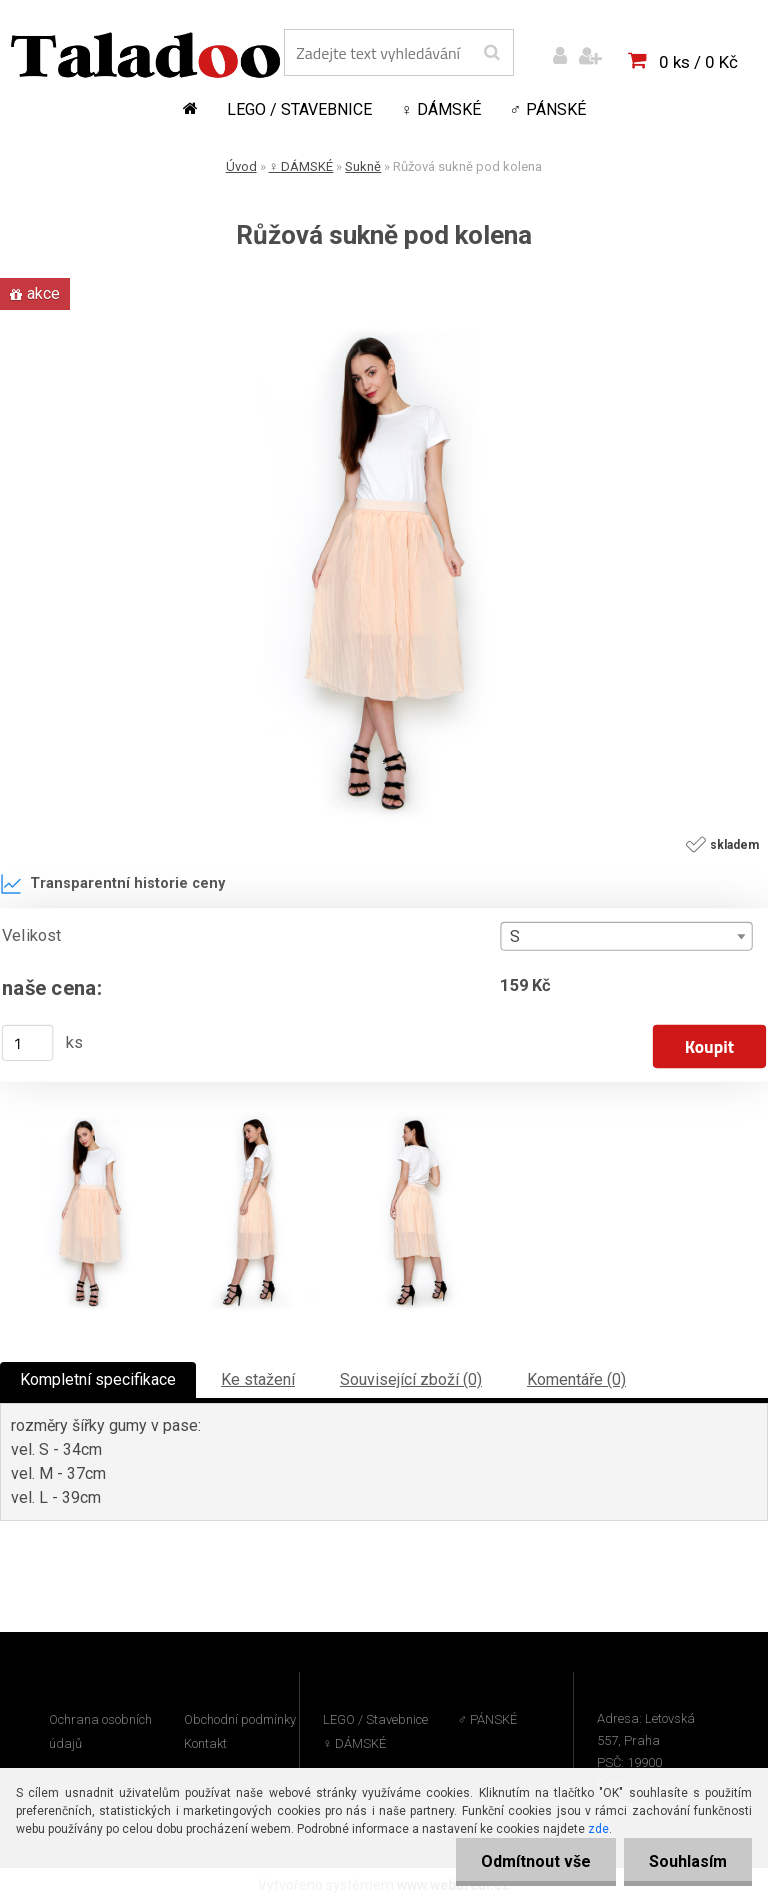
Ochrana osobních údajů (100, 1731)
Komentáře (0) (576, 1379)
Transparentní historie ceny (112, 884)
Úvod (241, 166)
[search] (491, 53)
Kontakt (205, 1743)
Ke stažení (258, 1379)
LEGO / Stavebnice (299, 109)
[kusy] (28, 1043)
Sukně (363, 166)
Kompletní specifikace (98, 1379)
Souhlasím (688, 1861)
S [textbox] (515, 937)
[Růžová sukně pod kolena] (384, 322)
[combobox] (626, 936)
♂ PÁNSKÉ (548, 109)
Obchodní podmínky (240, 1719)
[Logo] (145, 55)
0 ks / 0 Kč (698, 62)
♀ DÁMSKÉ (441, 109)
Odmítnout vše (536, 1861)
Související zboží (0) (411, 1379)
